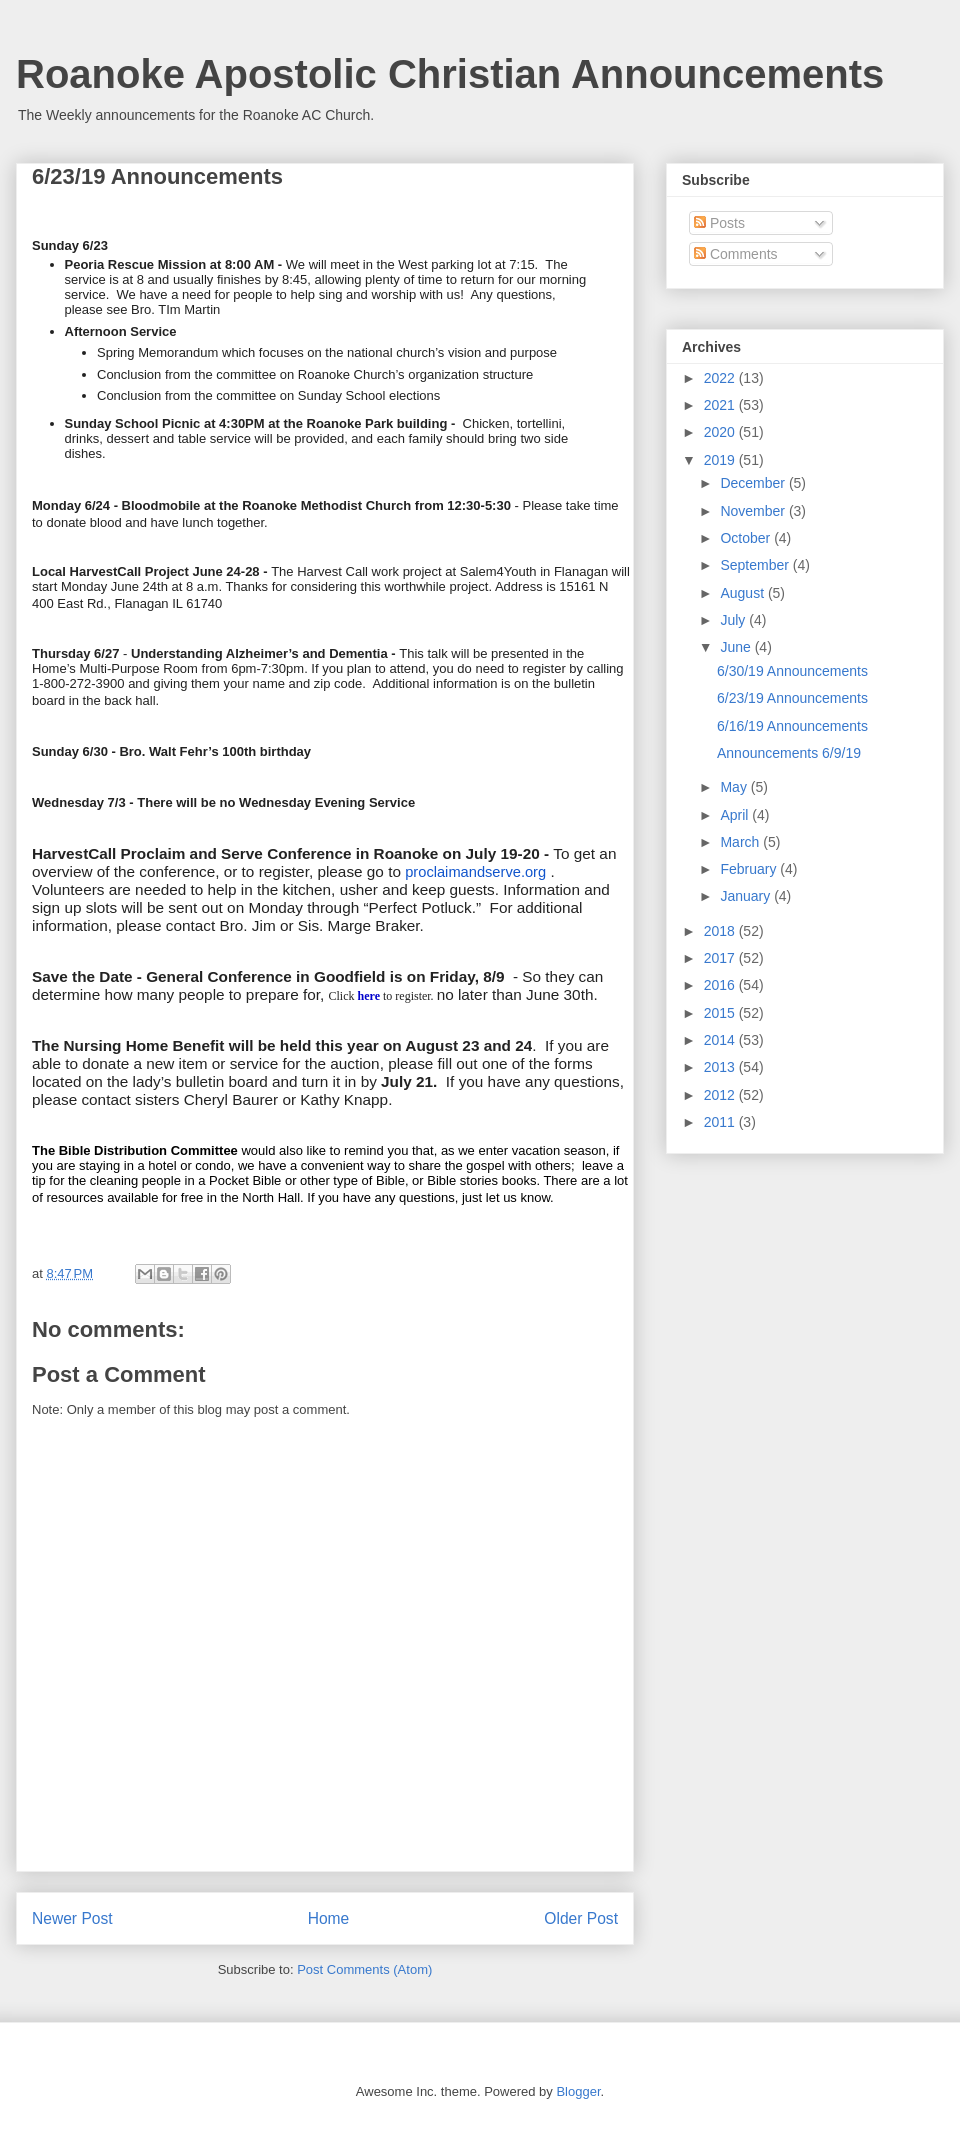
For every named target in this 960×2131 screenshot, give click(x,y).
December (754, 483)
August (743, 593)
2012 (721, 1095)
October (747, 538)
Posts (719, 223)
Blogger (578, 2091)
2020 (721, 432)
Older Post (581, 1918)
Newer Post (72, 1918)
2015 (721, 1013)
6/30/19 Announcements (792, 671)
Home (329, 1918)
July (734, 620)
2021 (721, 405)
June (737, 647)
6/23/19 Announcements (792, 698)
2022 (721, 378)
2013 (721, 1067)
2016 (721, 985)
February (750, 869)
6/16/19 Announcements (792, 726)
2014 (721, 1040)
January (747, 896)
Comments (736, 254)
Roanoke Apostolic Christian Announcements (450, 74)
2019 (721, 460)
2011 (721, 1122)
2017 (721, 958)
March (741, 842)
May (735, 787)
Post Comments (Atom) (364, 1969)
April (736, 815)
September (756, 565)
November (754, 511)
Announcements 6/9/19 (789, 753)
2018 (721, 931)
